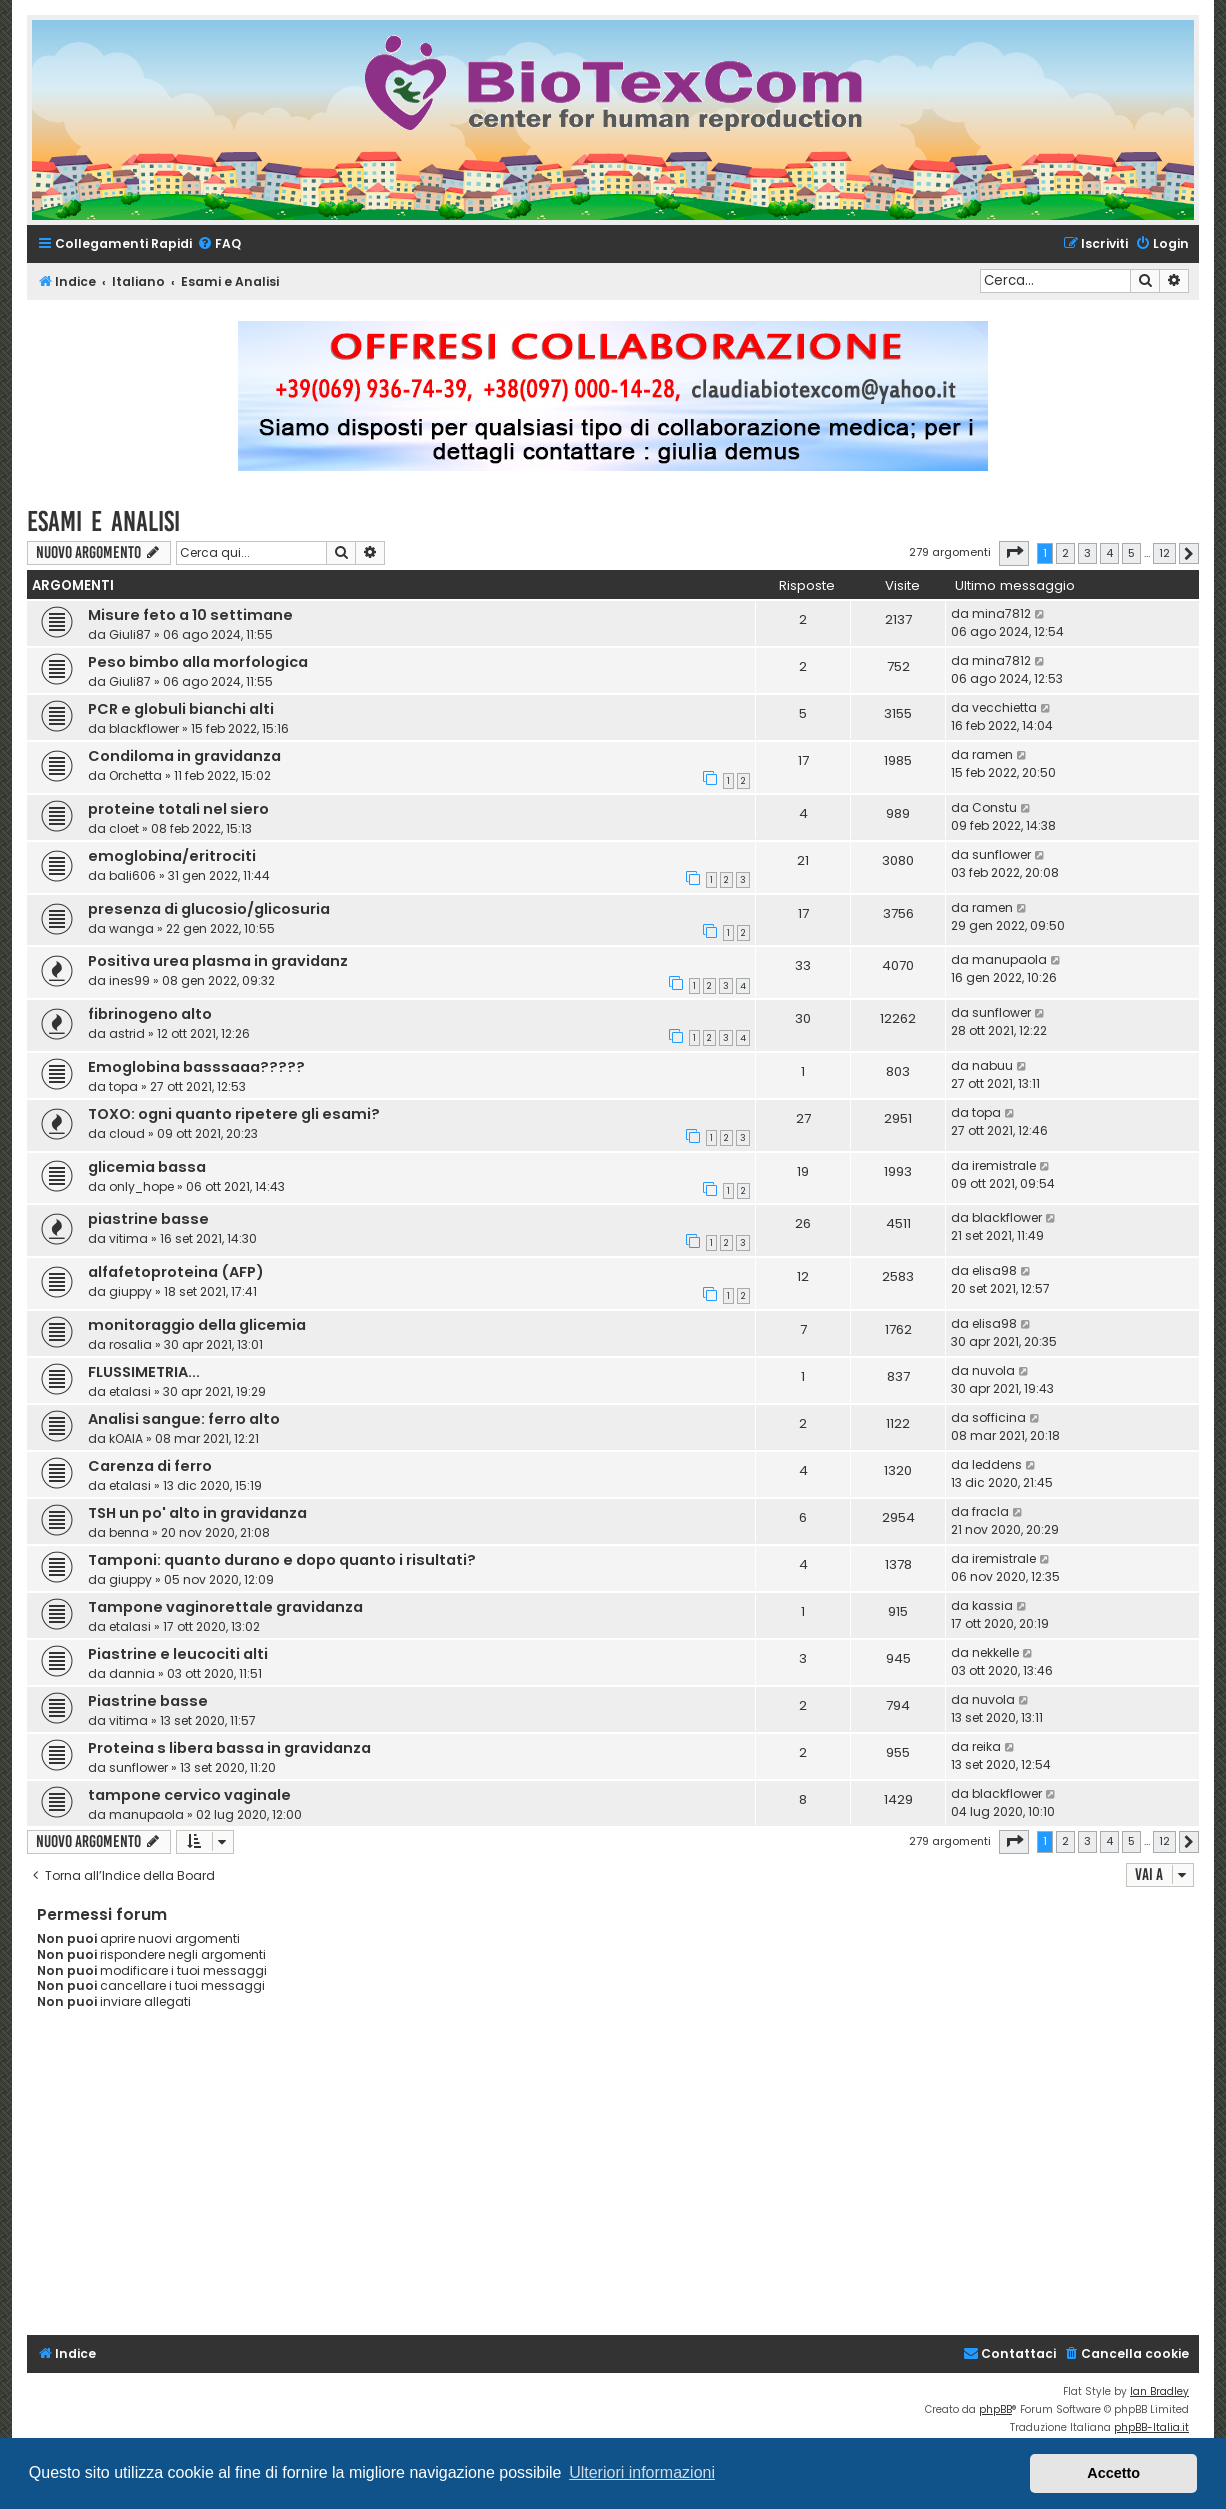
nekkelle (995, 1652)
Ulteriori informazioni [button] (642, 2472)
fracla (990, 1511)
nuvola (993, 1370)
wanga (131, 928)
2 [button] (1065, 553)
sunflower (1001, 854)
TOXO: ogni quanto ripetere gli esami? (234, 1114)
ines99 (129, 980)
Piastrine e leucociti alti (178, 1654)
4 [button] (1109, 553)
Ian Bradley (1159, 2391)
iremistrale (1004, 1165)
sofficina (999, 1417)
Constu (994, 807)
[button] (1014, 553)
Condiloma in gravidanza (184, 756)
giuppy (130, 1291)
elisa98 (994, 1270)
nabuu (992, 1065)
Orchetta (135, 775)
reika (986, 1746)
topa (123, 1086)
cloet (124, 828)
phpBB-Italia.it (1151, 2427)
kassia (992, 1605)
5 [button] (1131, 553)
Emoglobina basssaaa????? (196, 1067)
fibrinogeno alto (150, 1014)
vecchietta (1004, 707)
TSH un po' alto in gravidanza (197, 1513)
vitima (128, 1238)
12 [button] (1164, 553)
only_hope (141, 1186)
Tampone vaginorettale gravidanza (225, 1607)
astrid (127, 1033)
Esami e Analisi (103, 521)
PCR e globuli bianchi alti (181, 709)
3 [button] (1087, 553)
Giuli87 (130, 634)
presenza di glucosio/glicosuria (209, 909)
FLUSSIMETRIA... (144, 1372)
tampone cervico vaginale (189, 1795)
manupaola (1009, 959)
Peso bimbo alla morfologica (198, 662)
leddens (997, 1464)
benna (129, 1532)
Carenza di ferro (150, 1466)
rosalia (130, 1344)
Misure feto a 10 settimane (190, 615)
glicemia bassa (147, 1167)
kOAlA (126, 1438)
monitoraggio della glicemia (197, 1325)
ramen (992, 754)
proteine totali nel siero (178, 809)
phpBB (995, 2409)
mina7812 (1001, 613)
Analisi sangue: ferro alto (184, 1419)
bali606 (132, 875)
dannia (132, 1673)
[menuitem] (219, 244)
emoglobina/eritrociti (172, 856)
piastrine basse (148, 1219)
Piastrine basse (148, 1701)
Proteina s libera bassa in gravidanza (229, 1748)
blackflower (144, 728)
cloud (127, 1133)
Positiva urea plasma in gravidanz (218, 961)
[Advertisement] (626, 2185)
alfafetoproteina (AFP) (176, 1272)
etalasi (130, 1391)
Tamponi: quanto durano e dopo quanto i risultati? (282, 1560)
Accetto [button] (1113, 2473)
